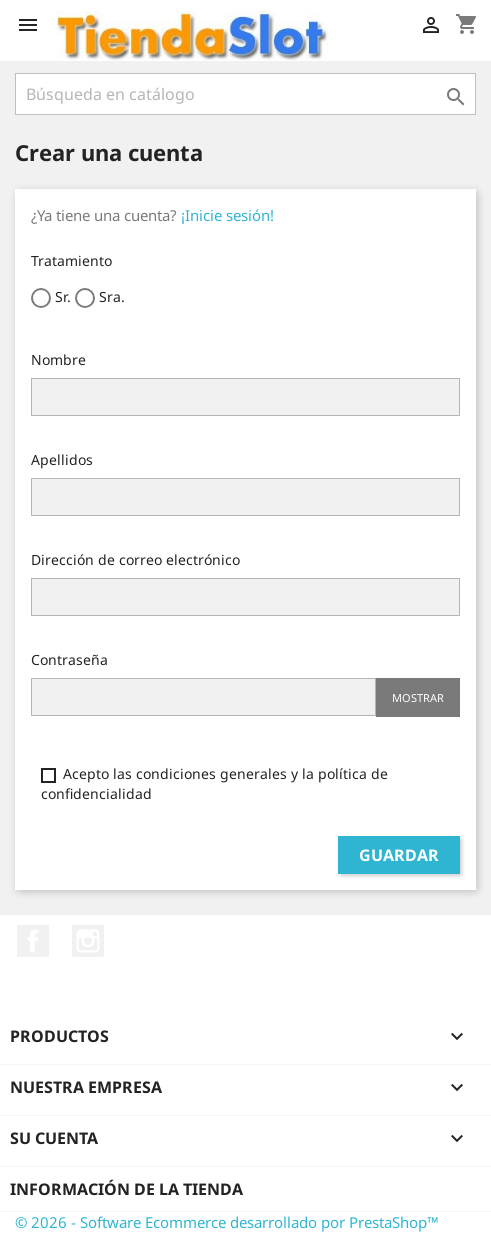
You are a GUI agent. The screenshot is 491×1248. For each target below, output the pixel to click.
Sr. (51, 297)
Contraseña (69, 659)
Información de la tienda (126, 1189)
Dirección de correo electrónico (135, 559)
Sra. (100, 297)
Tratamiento (71, 260)
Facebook (33, 941)
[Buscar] (245, 94)
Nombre (58, 359)
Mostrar (418, 697)
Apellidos (62, 459)
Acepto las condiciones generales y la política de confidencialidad (214, 783)
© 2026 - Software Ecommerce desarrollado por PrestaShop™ (227, 1222)
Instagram (88, 941)
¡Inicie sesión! (227, 215)
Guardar (399, 855)
